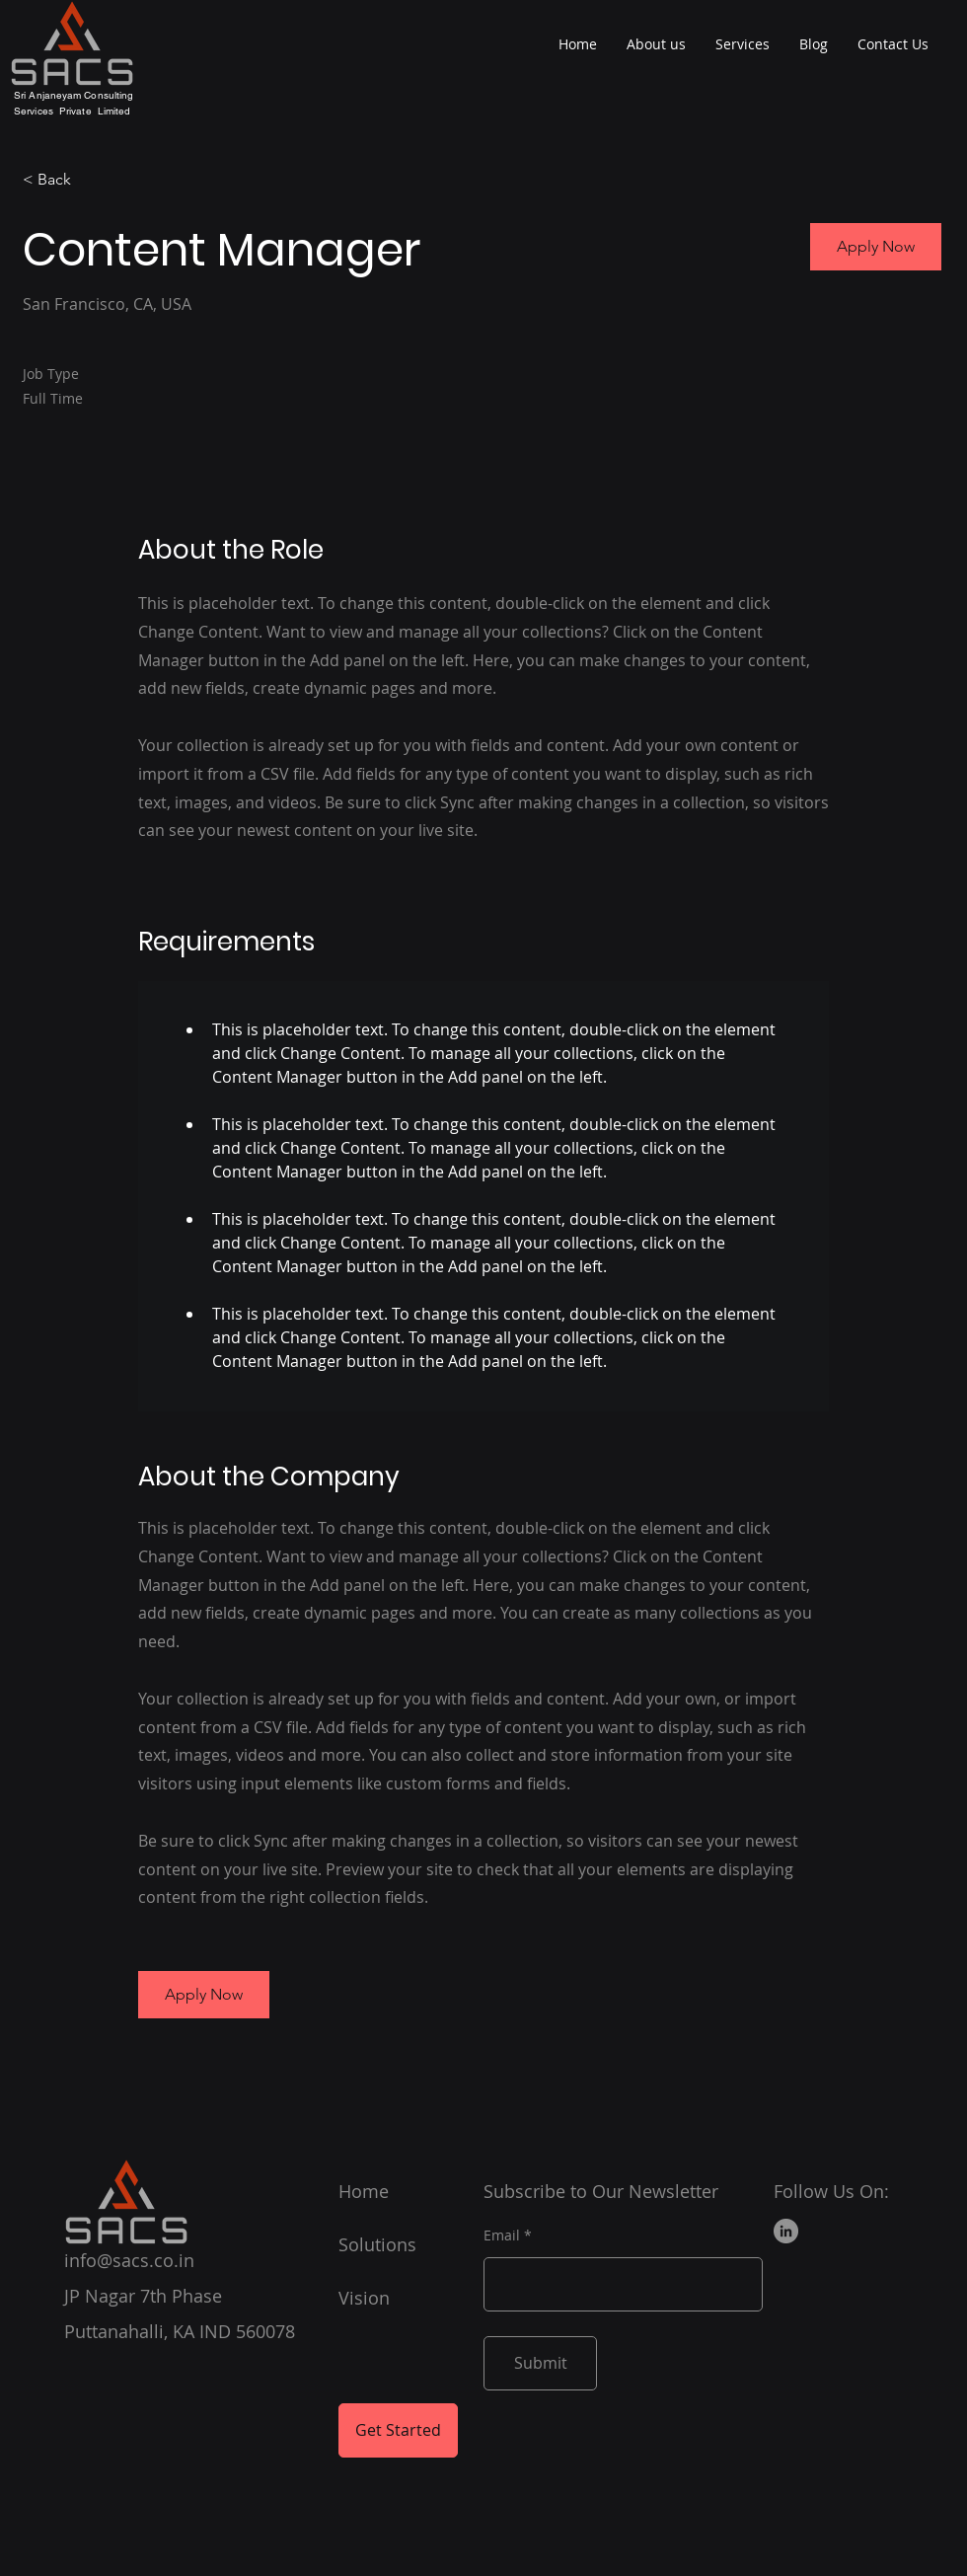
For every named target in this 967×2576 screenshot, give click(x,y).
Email (502, 2235)
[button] (875, 246)
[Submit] (540, 2363)
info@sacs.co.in (129, 2260)
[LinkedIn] (786, 2231)
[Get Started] (398, 2430)
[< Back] (93, 180)
